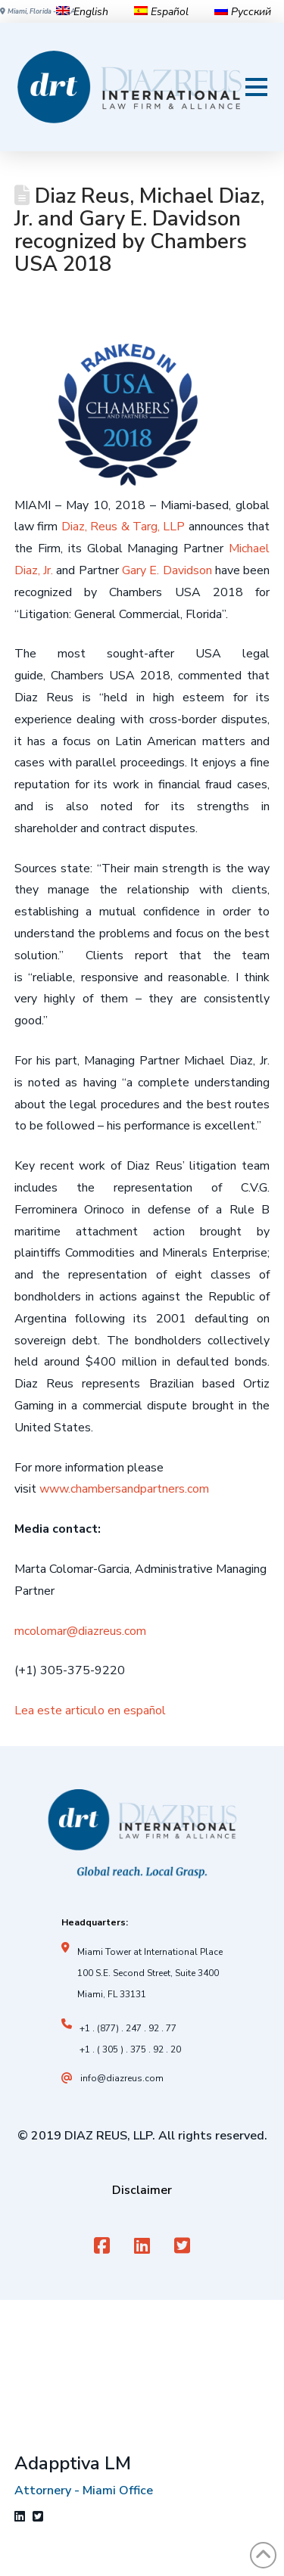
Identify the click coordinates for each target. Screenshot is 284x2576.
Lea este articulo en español (90, 1710)
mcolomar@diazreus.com (80, 1631)
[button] (256, 87)
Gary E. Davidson (167, 570)
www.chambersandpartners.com (124, 1489)
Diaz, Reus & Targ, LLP (123, 526)
